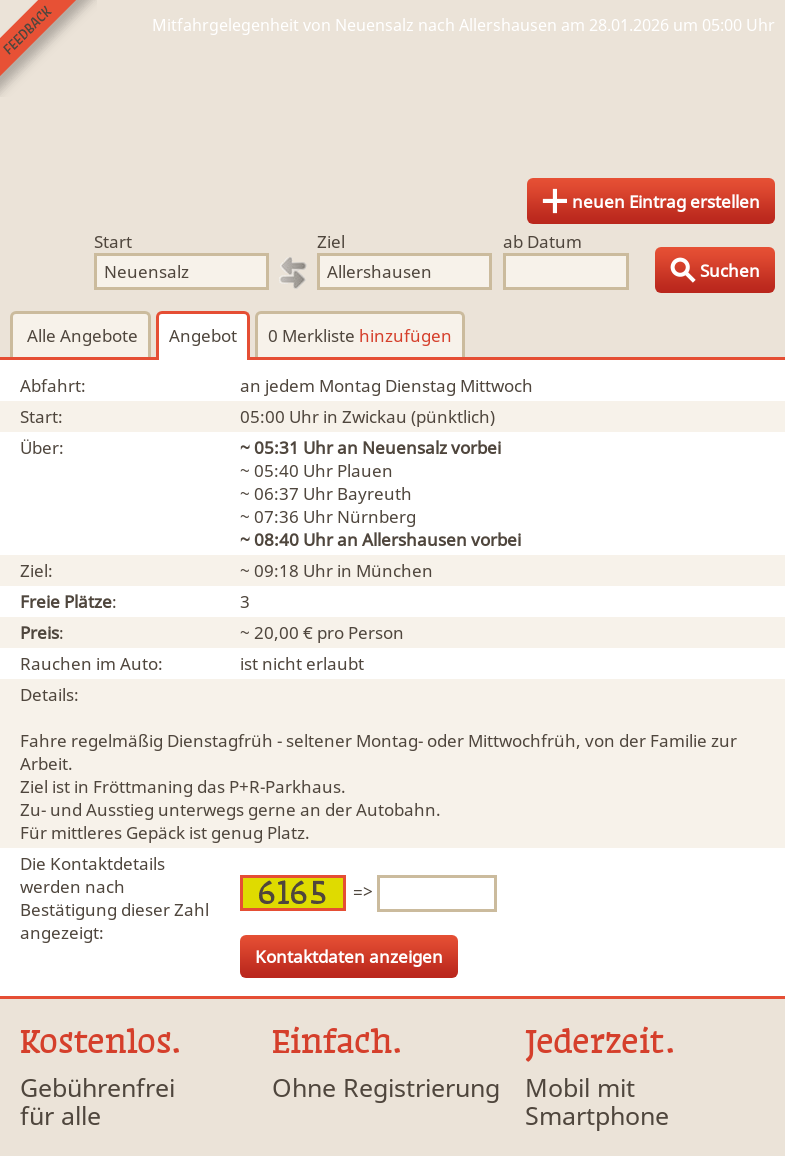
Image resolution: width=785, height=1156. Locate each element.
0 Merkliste (360, 335)
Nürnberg (376, 516)
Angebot (203, 335)
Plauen (365, 470)
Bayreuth (374, 493)
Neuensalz (404, 447)
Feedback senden (48, 48)
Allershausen (414, 539)
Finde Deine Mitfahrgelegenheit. (392, 100)
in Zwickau (365, 416)
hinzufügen (405, 335)
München (394, 570)
